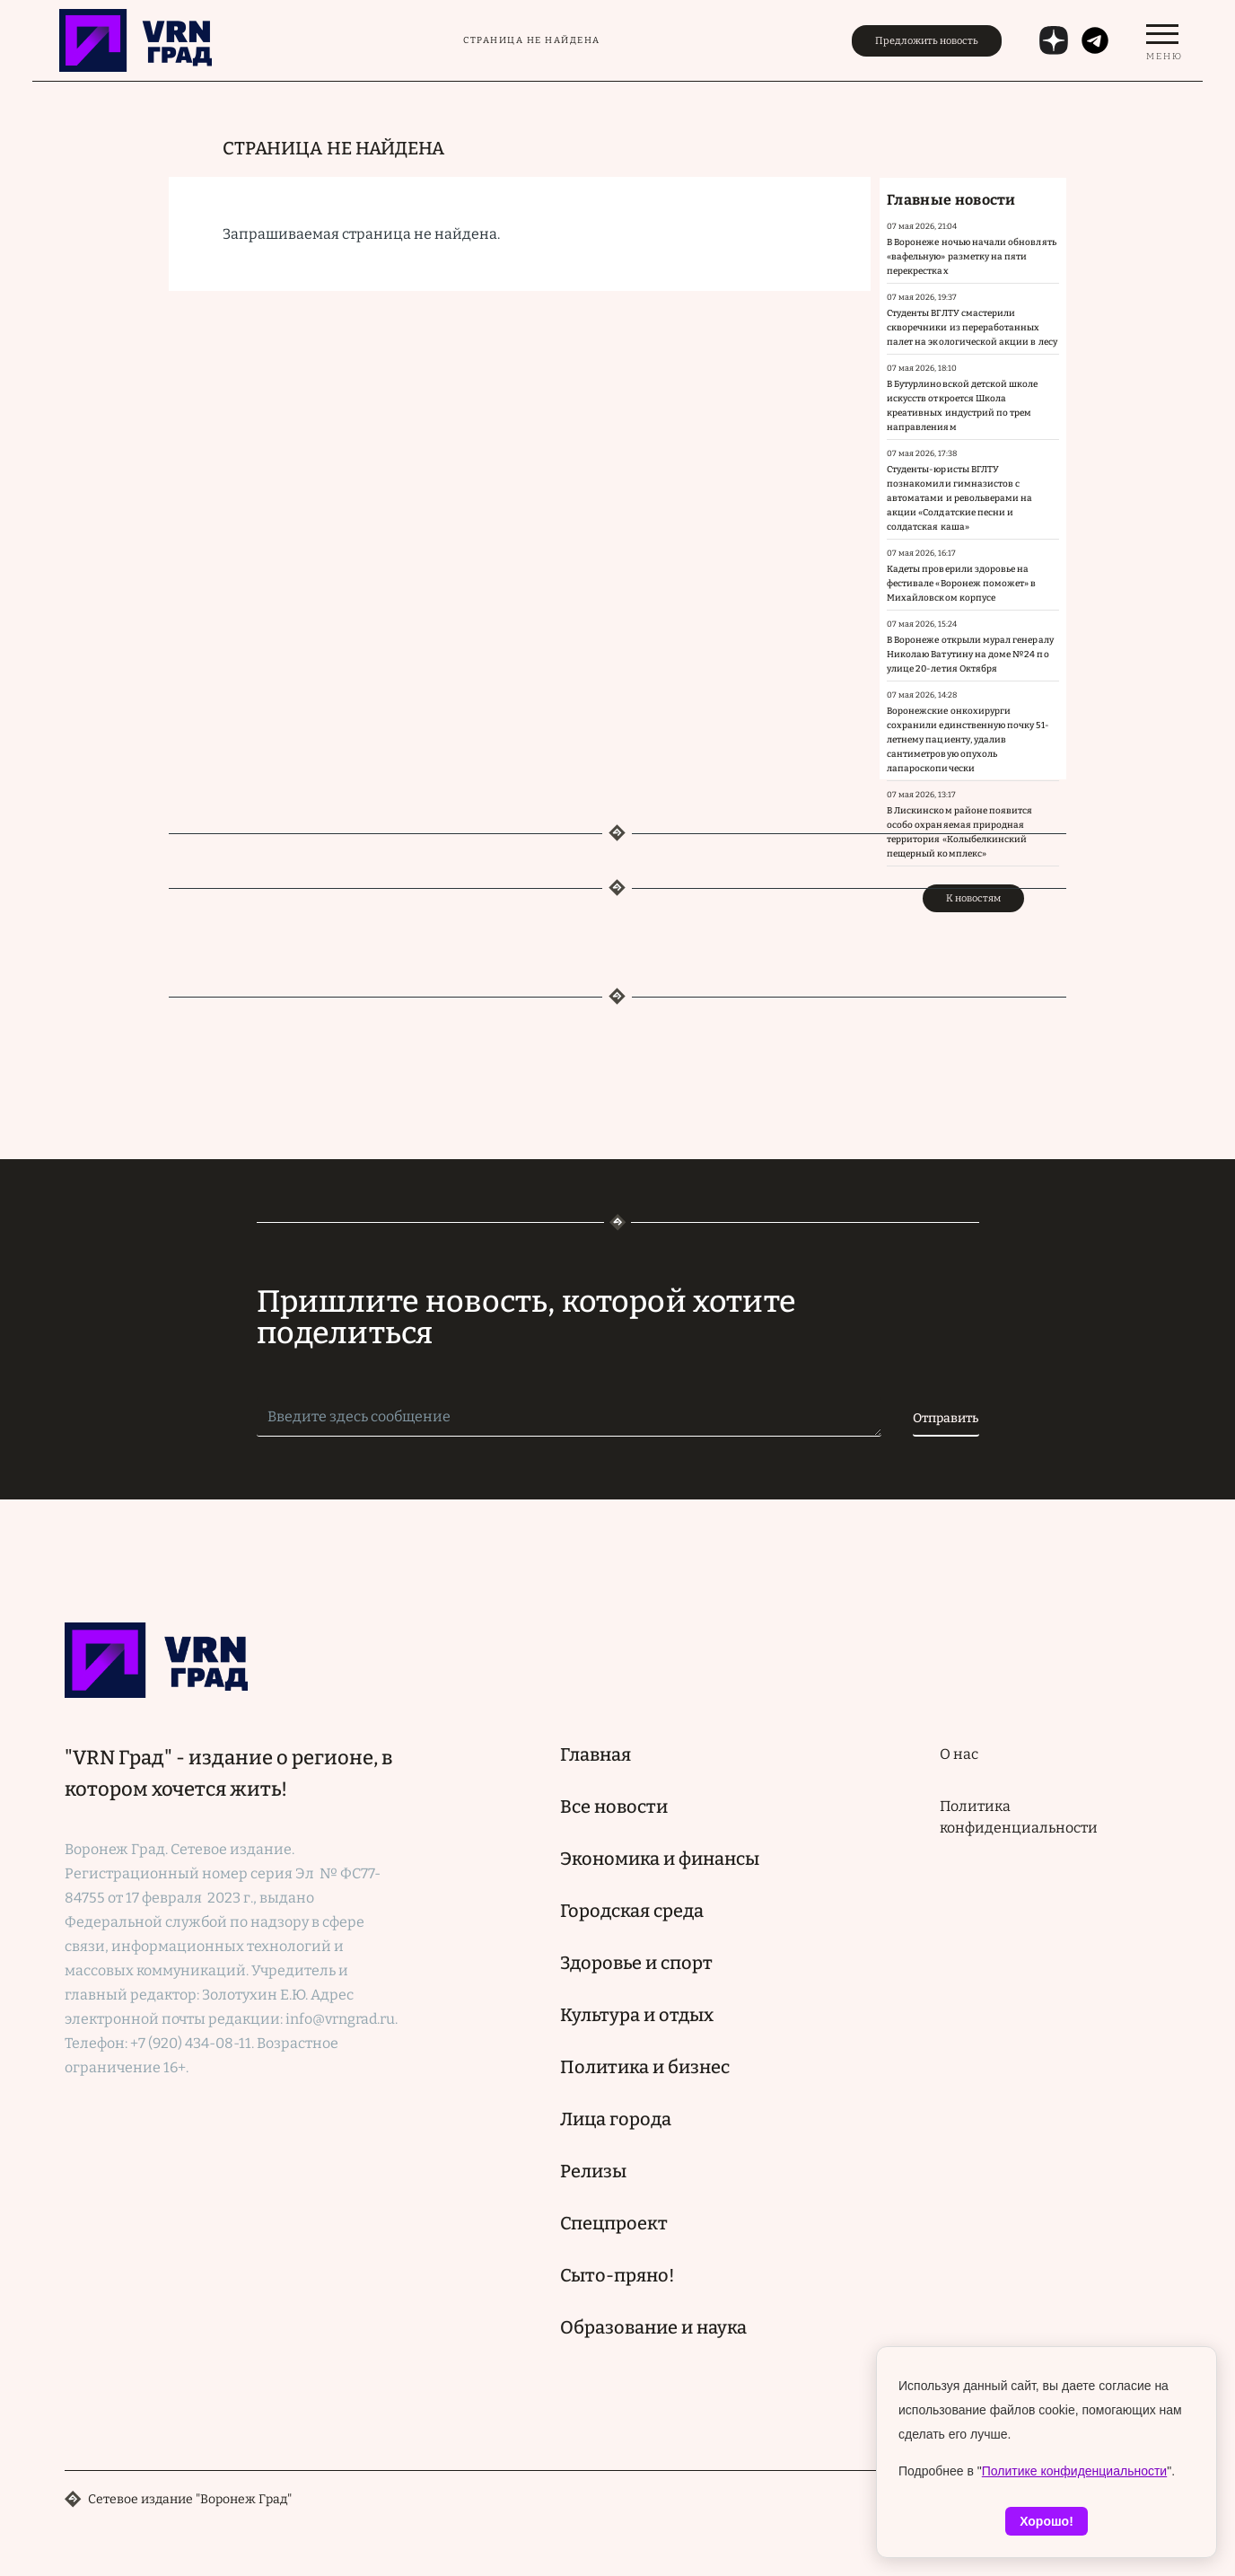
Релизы (593, 2171)
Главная (595, 1754)
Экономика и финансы (659, 1858)
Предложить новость (926, 41)
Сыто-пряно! (617, 2275)
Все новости (614, 1806)
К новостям (973, 898)
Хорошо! (1046, 2521)
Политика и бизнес (645, 2067)
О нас (959, 1754)
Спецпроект (614, 2223)
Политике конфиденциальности (1074, 2471)
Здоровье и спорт (636, 1963)
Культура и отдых (637, 2015)
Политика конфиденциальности (1019, 1817)
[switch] (1162, 40)
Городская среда (632, 1910)
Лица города (615, 2119)
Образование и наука (653, 2327)
